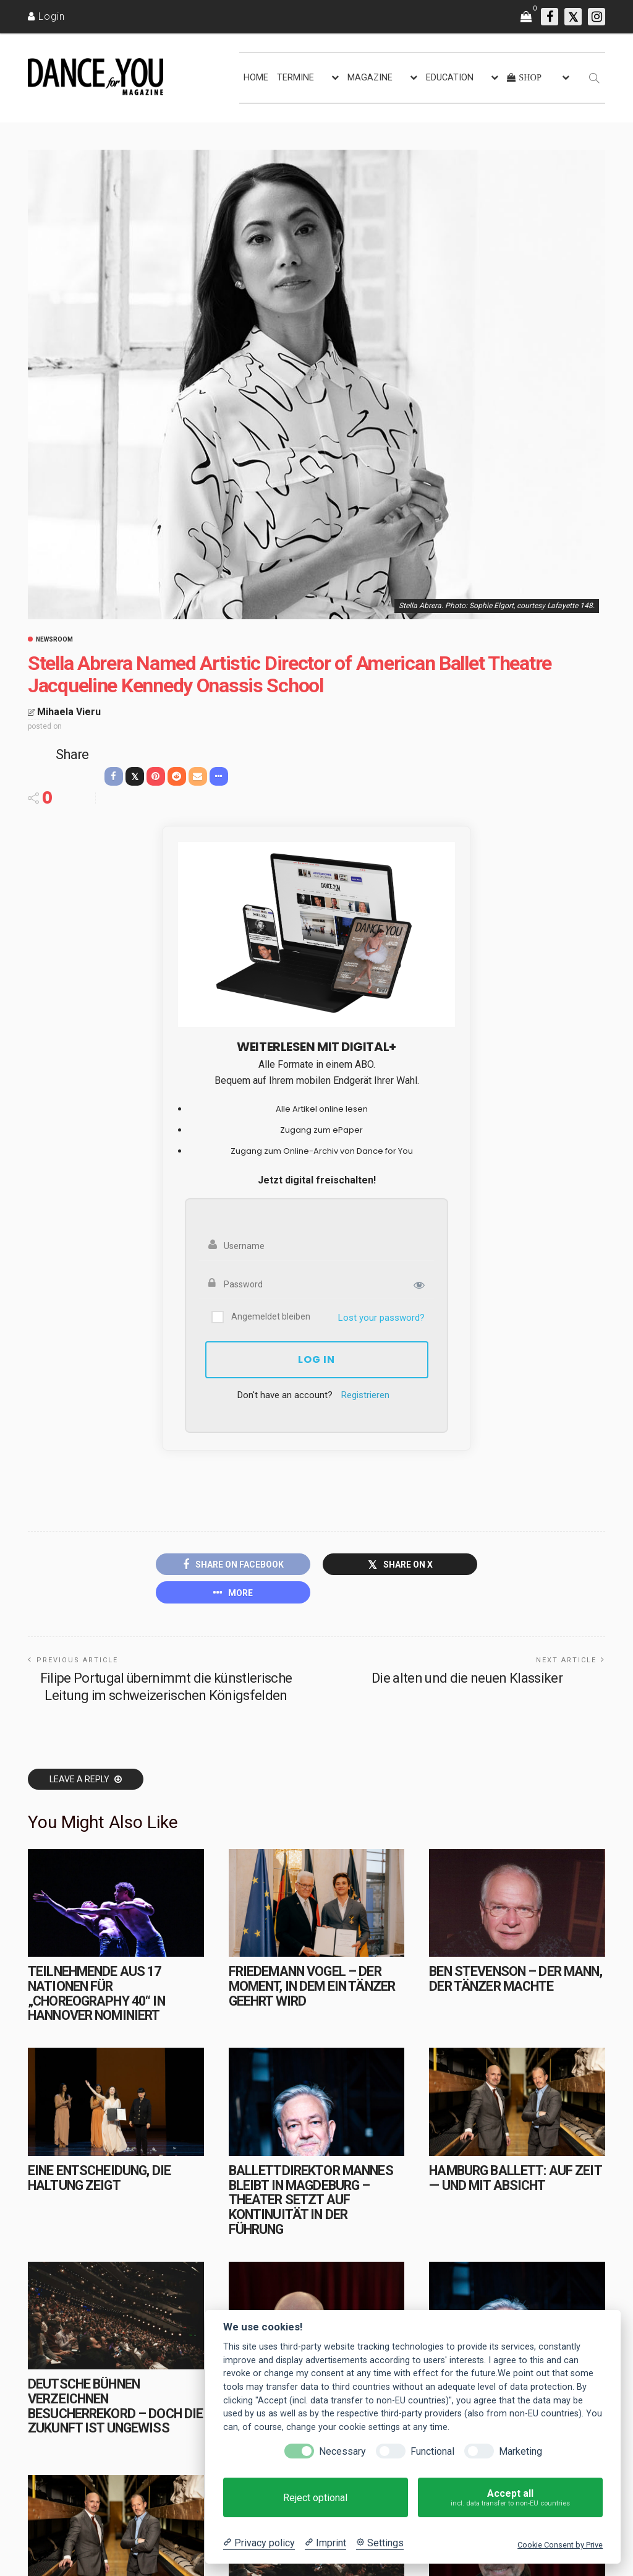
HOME (256, 77)
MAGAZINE (370, 77)
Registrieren (365, 1395)
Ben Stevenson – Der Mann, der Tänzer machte (515, 1979)
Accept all (510, 2498)
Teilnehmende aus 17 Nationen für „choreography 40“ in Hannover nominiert (96, 1993)
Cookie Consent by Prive (560, 2544)
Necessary (342, 2451)
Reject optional (315, 2498)
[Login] (46, 16)
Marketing (520, 2451)
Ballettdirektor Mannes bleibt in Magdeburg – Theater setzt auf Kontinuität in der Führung (311, 2200)
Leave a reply (80, 1779)
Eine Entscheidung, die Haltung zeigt (99, 2178)
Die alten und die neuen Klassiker (467, 1678)
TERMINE (295, 77)
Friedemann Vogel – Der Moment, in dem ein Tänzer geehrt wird (312, 1986)
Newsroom (54, 640)
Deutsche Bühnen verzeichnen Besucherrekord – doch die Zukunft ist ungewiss (115, 2406)
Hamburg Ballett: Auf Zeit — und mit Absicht (515, 2178)
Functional (432, 2451)
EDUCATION (450, 77)
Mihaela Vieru (69, 712)
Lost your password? (381, 1317)
